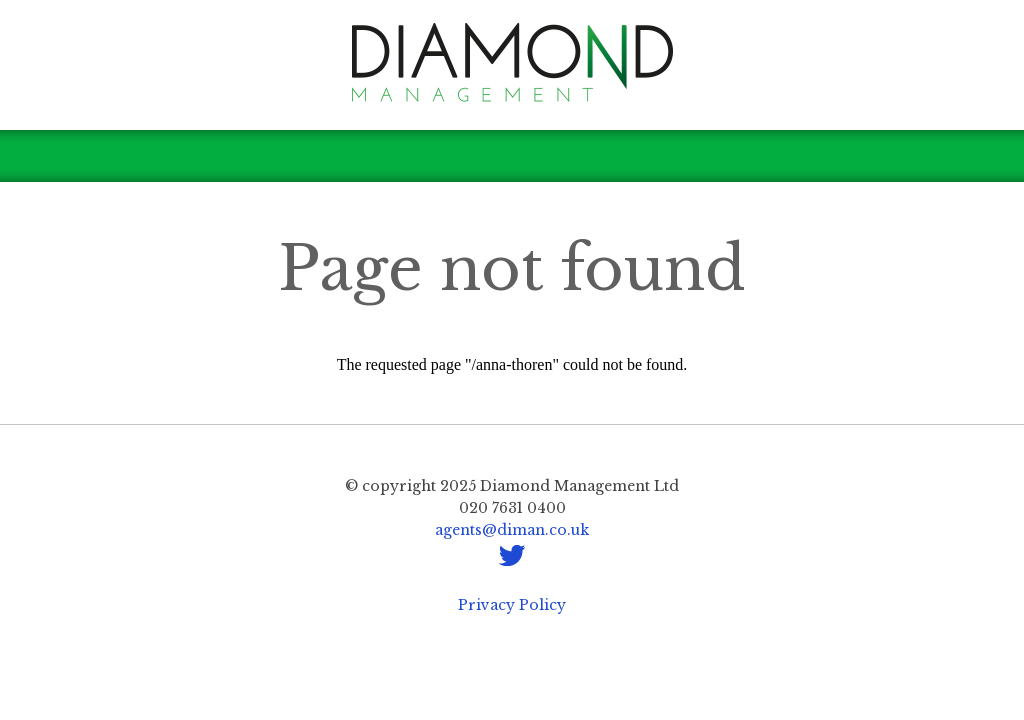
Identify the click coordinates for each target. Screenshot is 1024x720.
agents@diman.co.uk (512, 530)
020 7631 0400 (512, 508)
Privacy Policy (512, 605)
